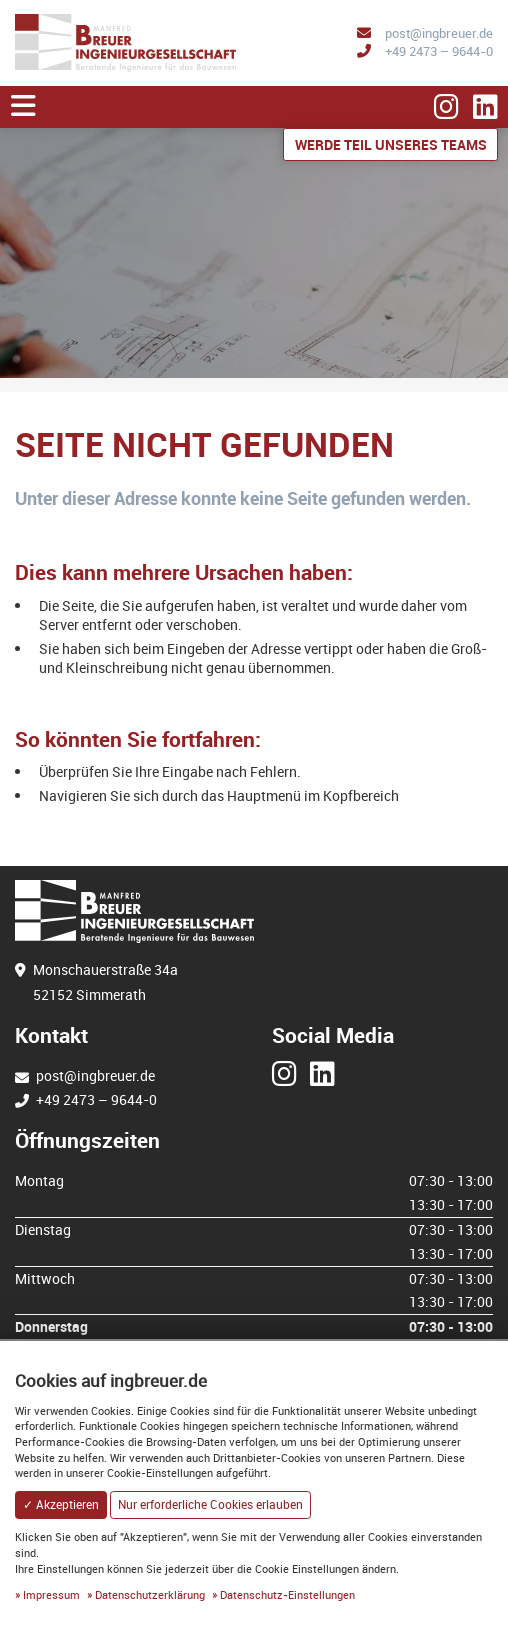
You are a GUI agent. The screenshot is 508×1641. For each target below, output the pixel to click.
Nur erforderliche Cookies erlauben (210, 1504)
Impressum (51, 1594)
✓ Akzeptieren (61, 1504)
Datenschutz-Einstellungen (287, 1594)
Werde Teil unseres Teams (391, 144)
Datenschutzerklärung (150, 1594)
